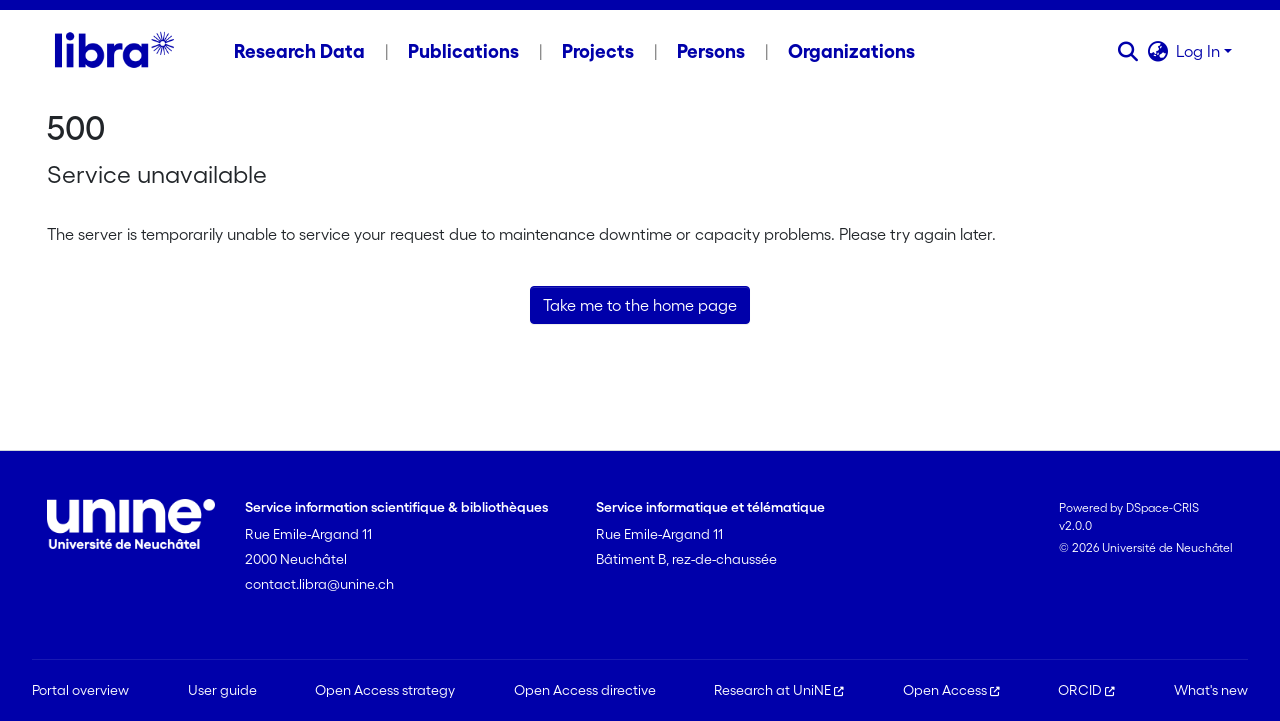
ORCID (1086, 690)
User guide (222, 690)
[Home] (114, 51)
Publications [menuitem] (463, 51)
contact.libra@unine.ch (319, 584)
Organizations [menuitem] (851, 51)
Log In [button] (1200, 51)
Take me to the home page (640, 305)
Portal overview (80, 690)
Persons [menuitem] (711, 51)
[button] (1127, 51)
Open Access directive (585, 690)
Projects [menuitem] (598, 51)
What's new (1211, 690)
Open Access (951, 690)
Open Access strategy (385, 690)
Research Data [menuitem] (299, 51)
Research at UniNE (779, 690)
